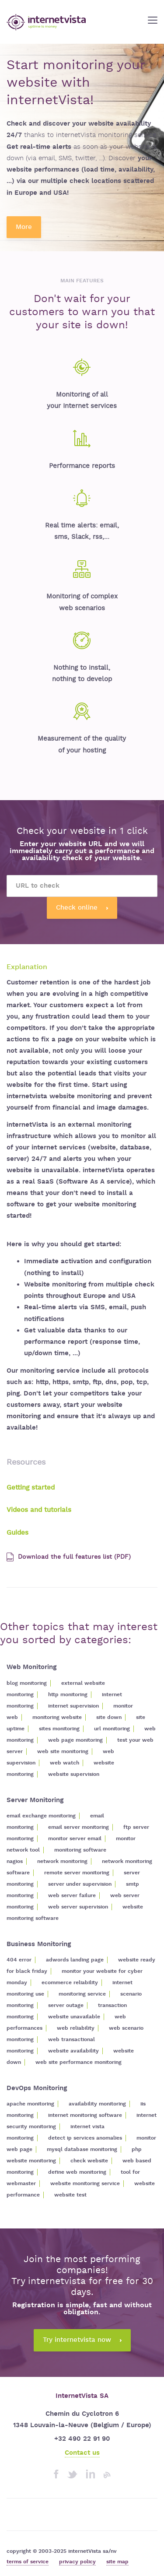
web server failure (72, 1895)
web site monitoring (62, 1751)
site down (109, 1717)
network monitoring (62, 1861)
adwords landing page (75, 1960)
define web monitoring (77, 2172)
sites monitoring (59, 1729)
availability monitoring (97, 2104)
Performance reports (82, 466)
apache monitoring (30, 2104)
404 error (19, 1960)
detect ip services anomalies (85, 2138)
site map (117, 2561)
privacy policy (77, 2561)
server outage (66, 2005)
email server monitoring (78, 1827)
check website (89, 2161)
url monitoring (112, 1729)
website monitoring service (85, 2183)
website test (70, 2195)
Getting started (31, 1487)
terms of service (28, 2561)
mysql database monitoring (82, 2149)
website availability (73, 2051)
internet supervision (73, 1706)
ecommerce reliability (70, 1982)
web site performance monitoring (78, 2062)
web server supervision (78, 1907)
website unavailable (74, 2017)
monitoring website (57, 1717)
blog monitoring (27, 1683)
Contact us (82, 2453)
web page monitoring (75, 1740)
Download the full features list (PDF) (69, 1557)
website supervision (73, 1774)
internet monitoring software (85, 2115)
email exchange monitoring (41, 1816)
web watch (64, 1763)
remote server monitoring (76, 1873)
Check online (82, 907)
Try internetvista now (82, 2340)
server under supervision (80, 1884)
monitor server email (74, 1838)
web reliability (75, 2028)
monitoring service (82, 1994)
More (24, 227)
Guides (17, 1533)
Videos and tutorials (39, 1510)
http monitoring (67, 1694)
